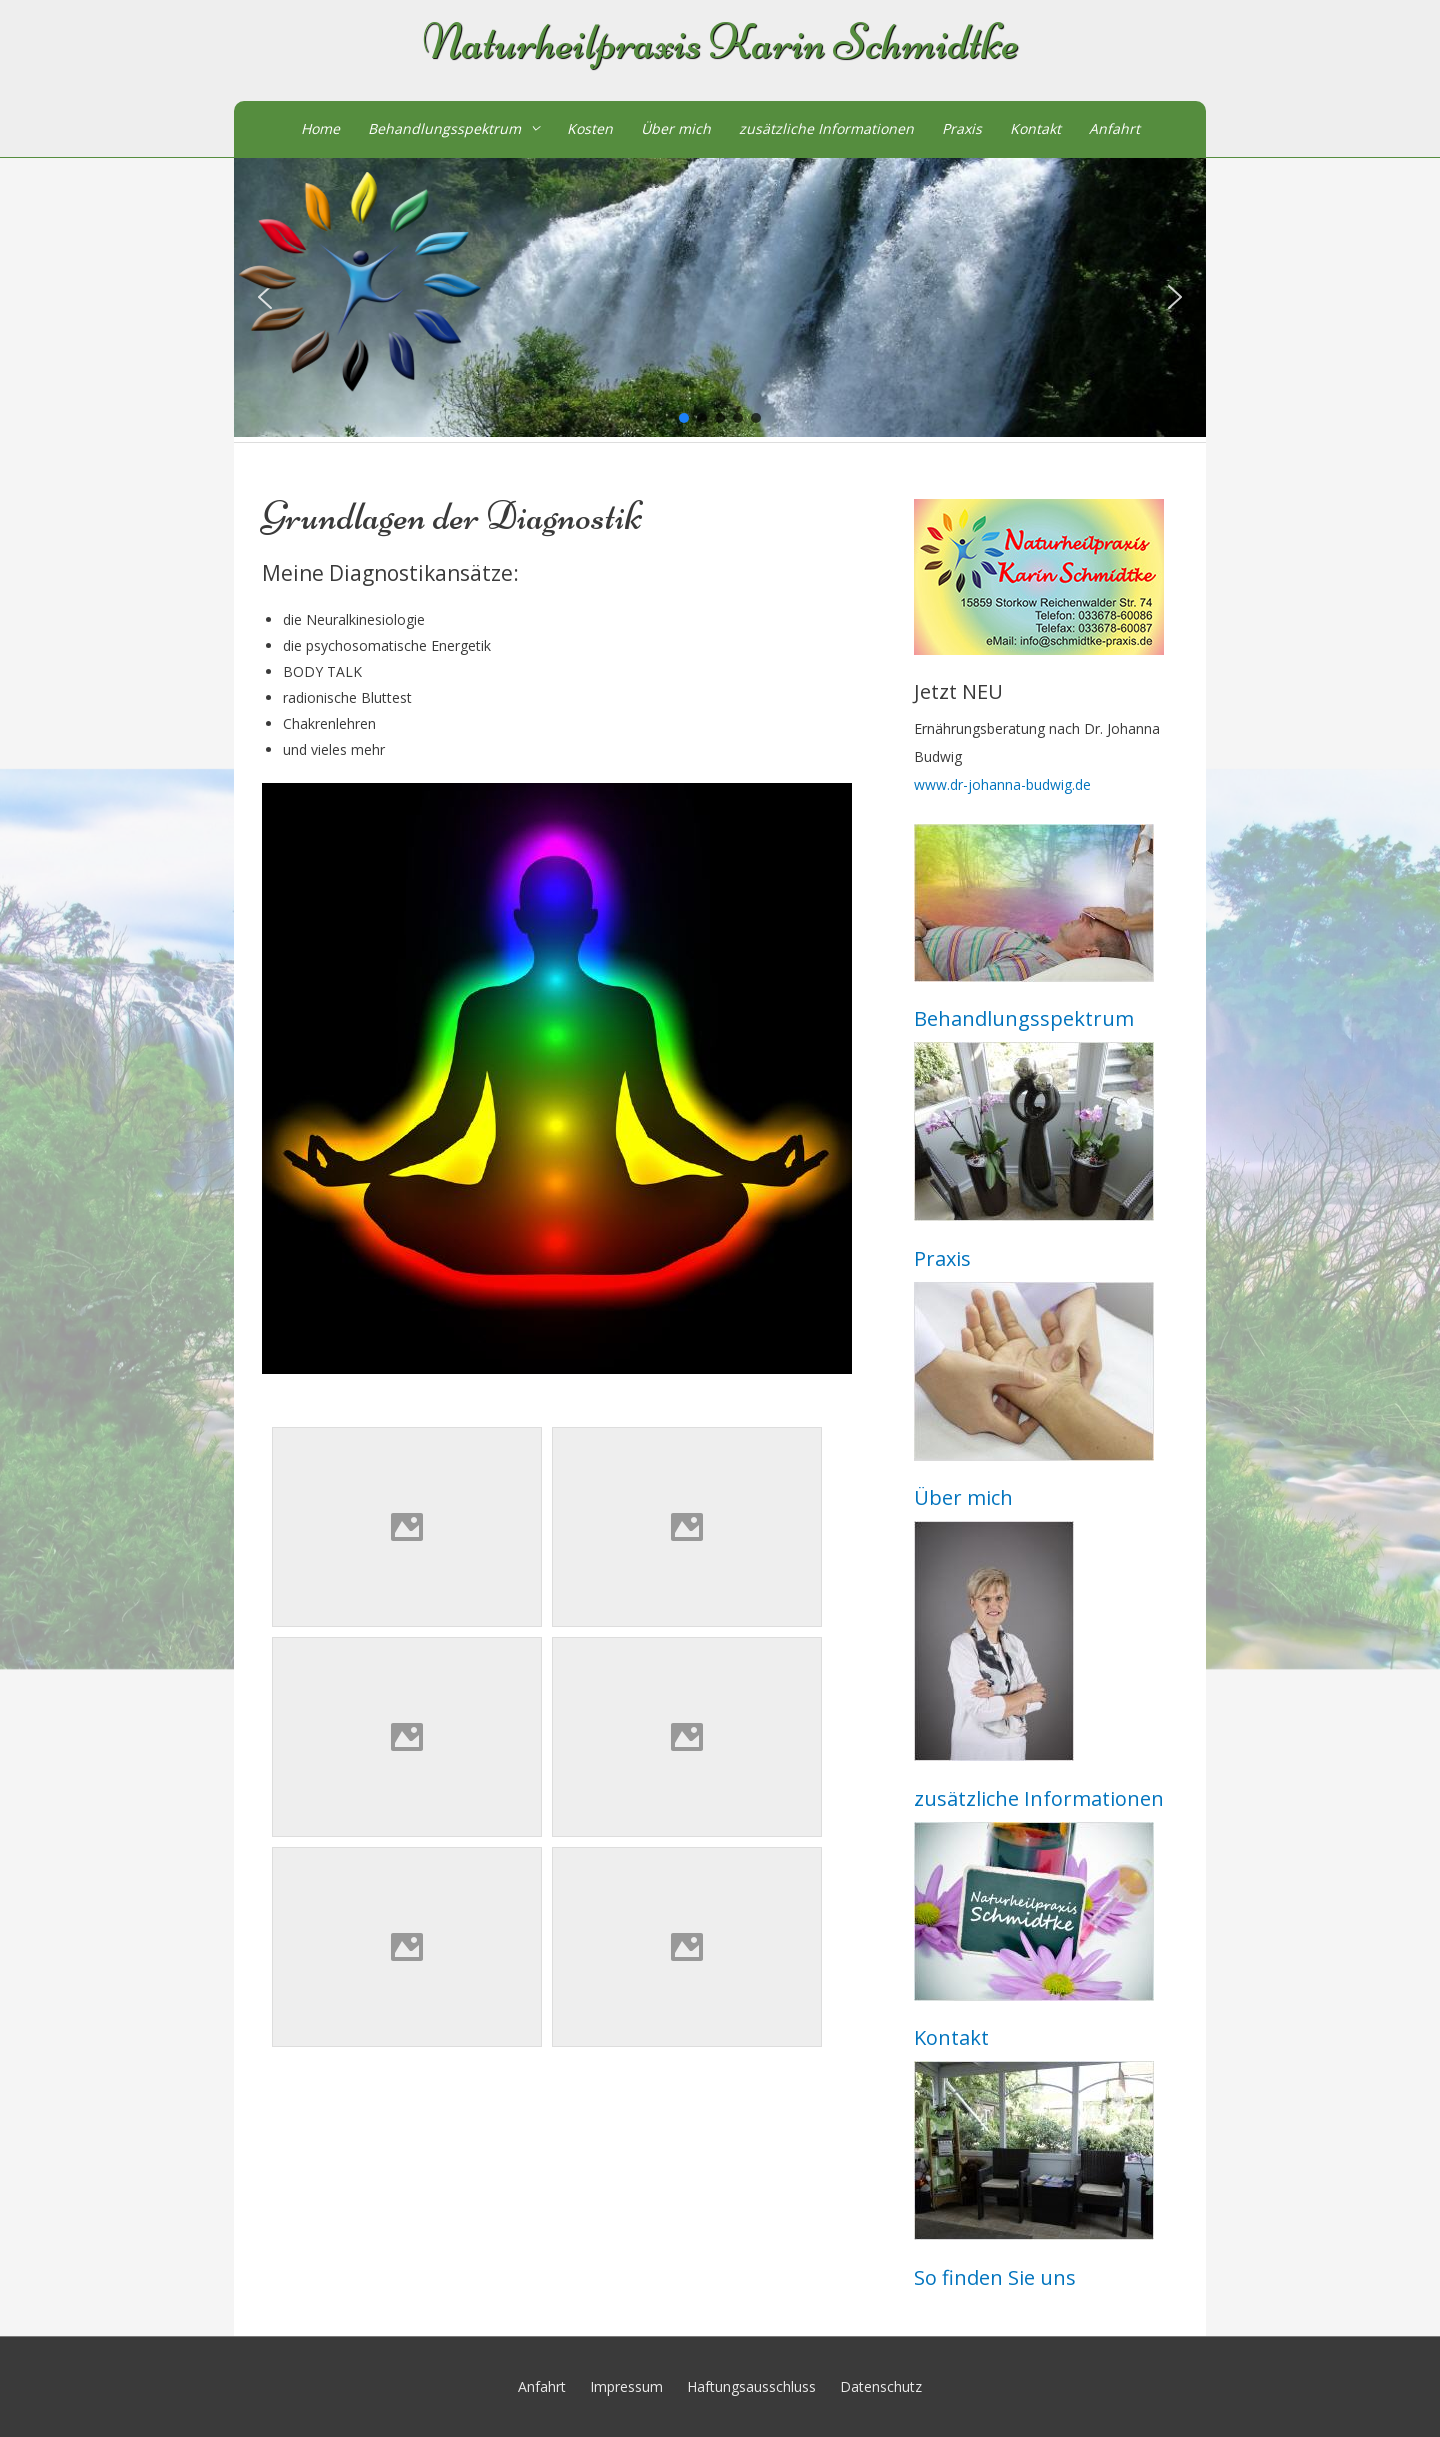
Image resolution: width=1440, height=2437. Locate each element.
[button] (1175, 297)
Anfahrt (1114, 128)
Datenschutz (881, 2386)
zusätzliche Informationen (826, 128)
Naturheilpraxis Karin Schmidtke (720, 42)
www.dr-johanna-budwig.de (1002, 784)
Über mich (676, 128)
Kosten (590, 128)
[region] (720, 297)
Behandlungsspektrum (444, 128)
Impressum (626, 2386)
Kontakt (1035, 128)
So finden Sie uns (995, 2277)
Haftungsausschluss (751, 2386)
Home (320, 128)
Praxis (962, 128)
